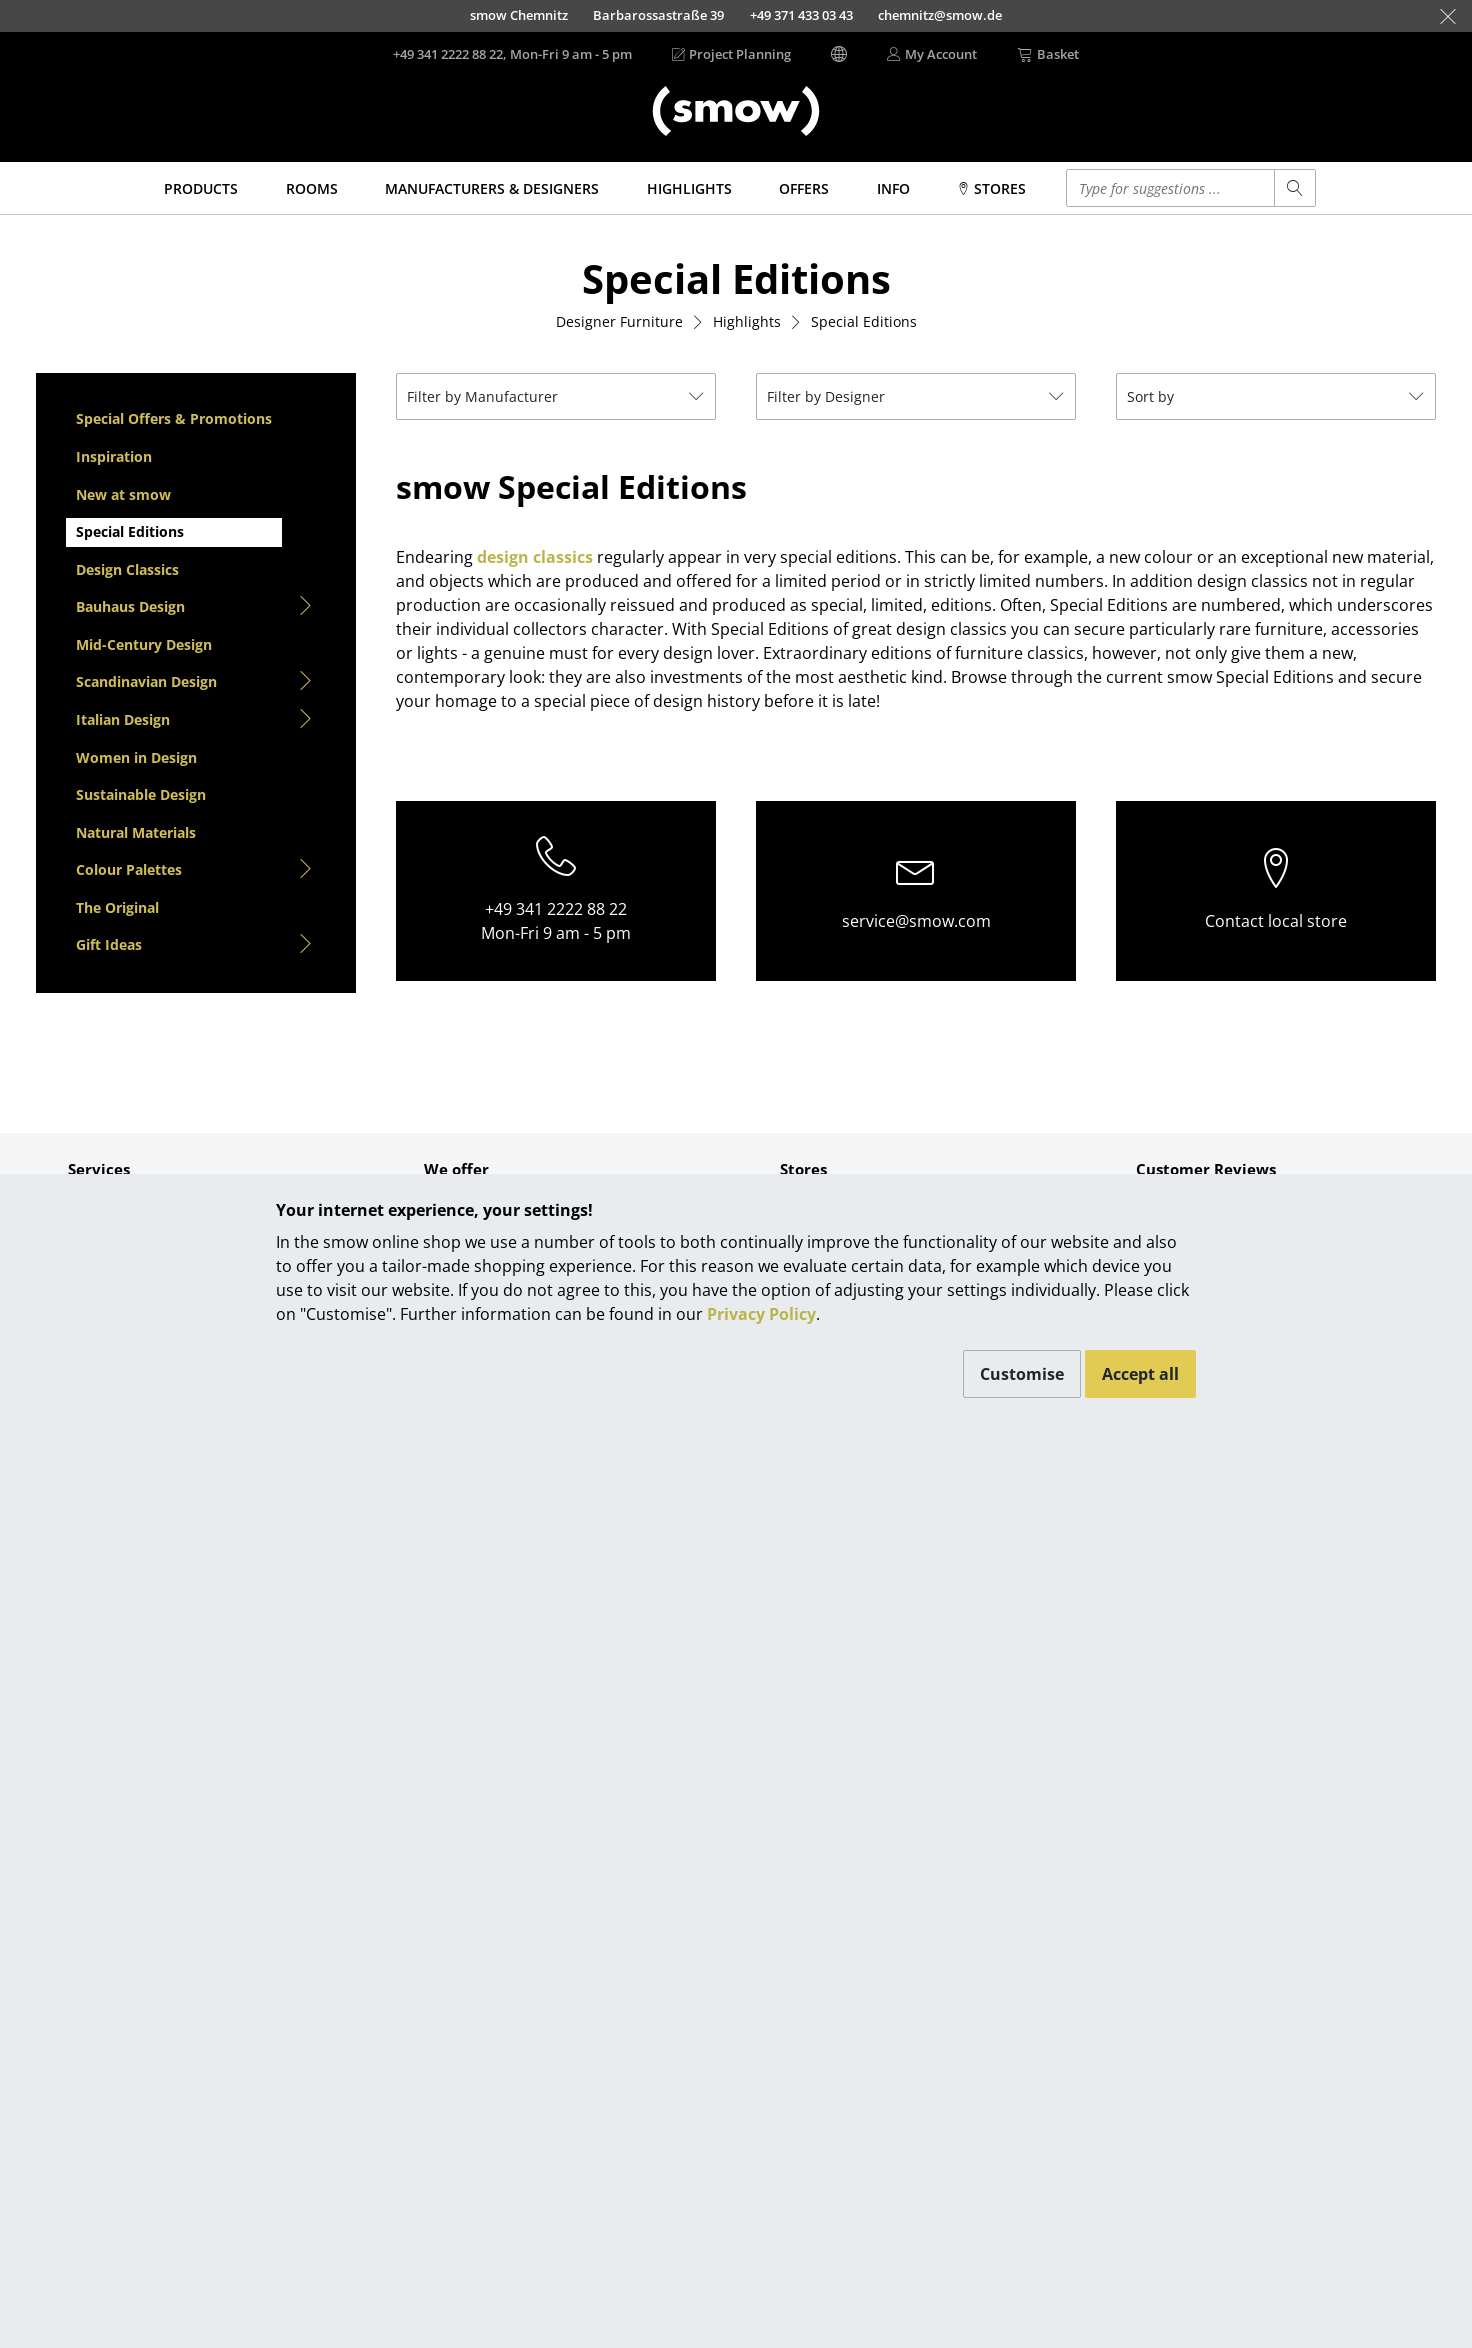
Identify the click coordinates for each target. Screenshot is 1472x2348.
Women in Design (136, 757)
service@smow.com (916, 921)
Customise (1022, 1374)
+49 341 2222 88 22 (556, 909)
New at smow (123, 494)
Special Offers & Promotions (174, 418)
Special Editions (130, 531)
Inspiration (114, 456)
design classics (535, 557)
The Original (117, 907)
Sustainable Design (141, 794)
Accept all (1140, 1374)
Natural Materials (136, 832)
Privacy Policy (761, 1314)
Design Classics (127, 569)
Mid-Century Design (144, 644)
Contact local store (1276, 921)
